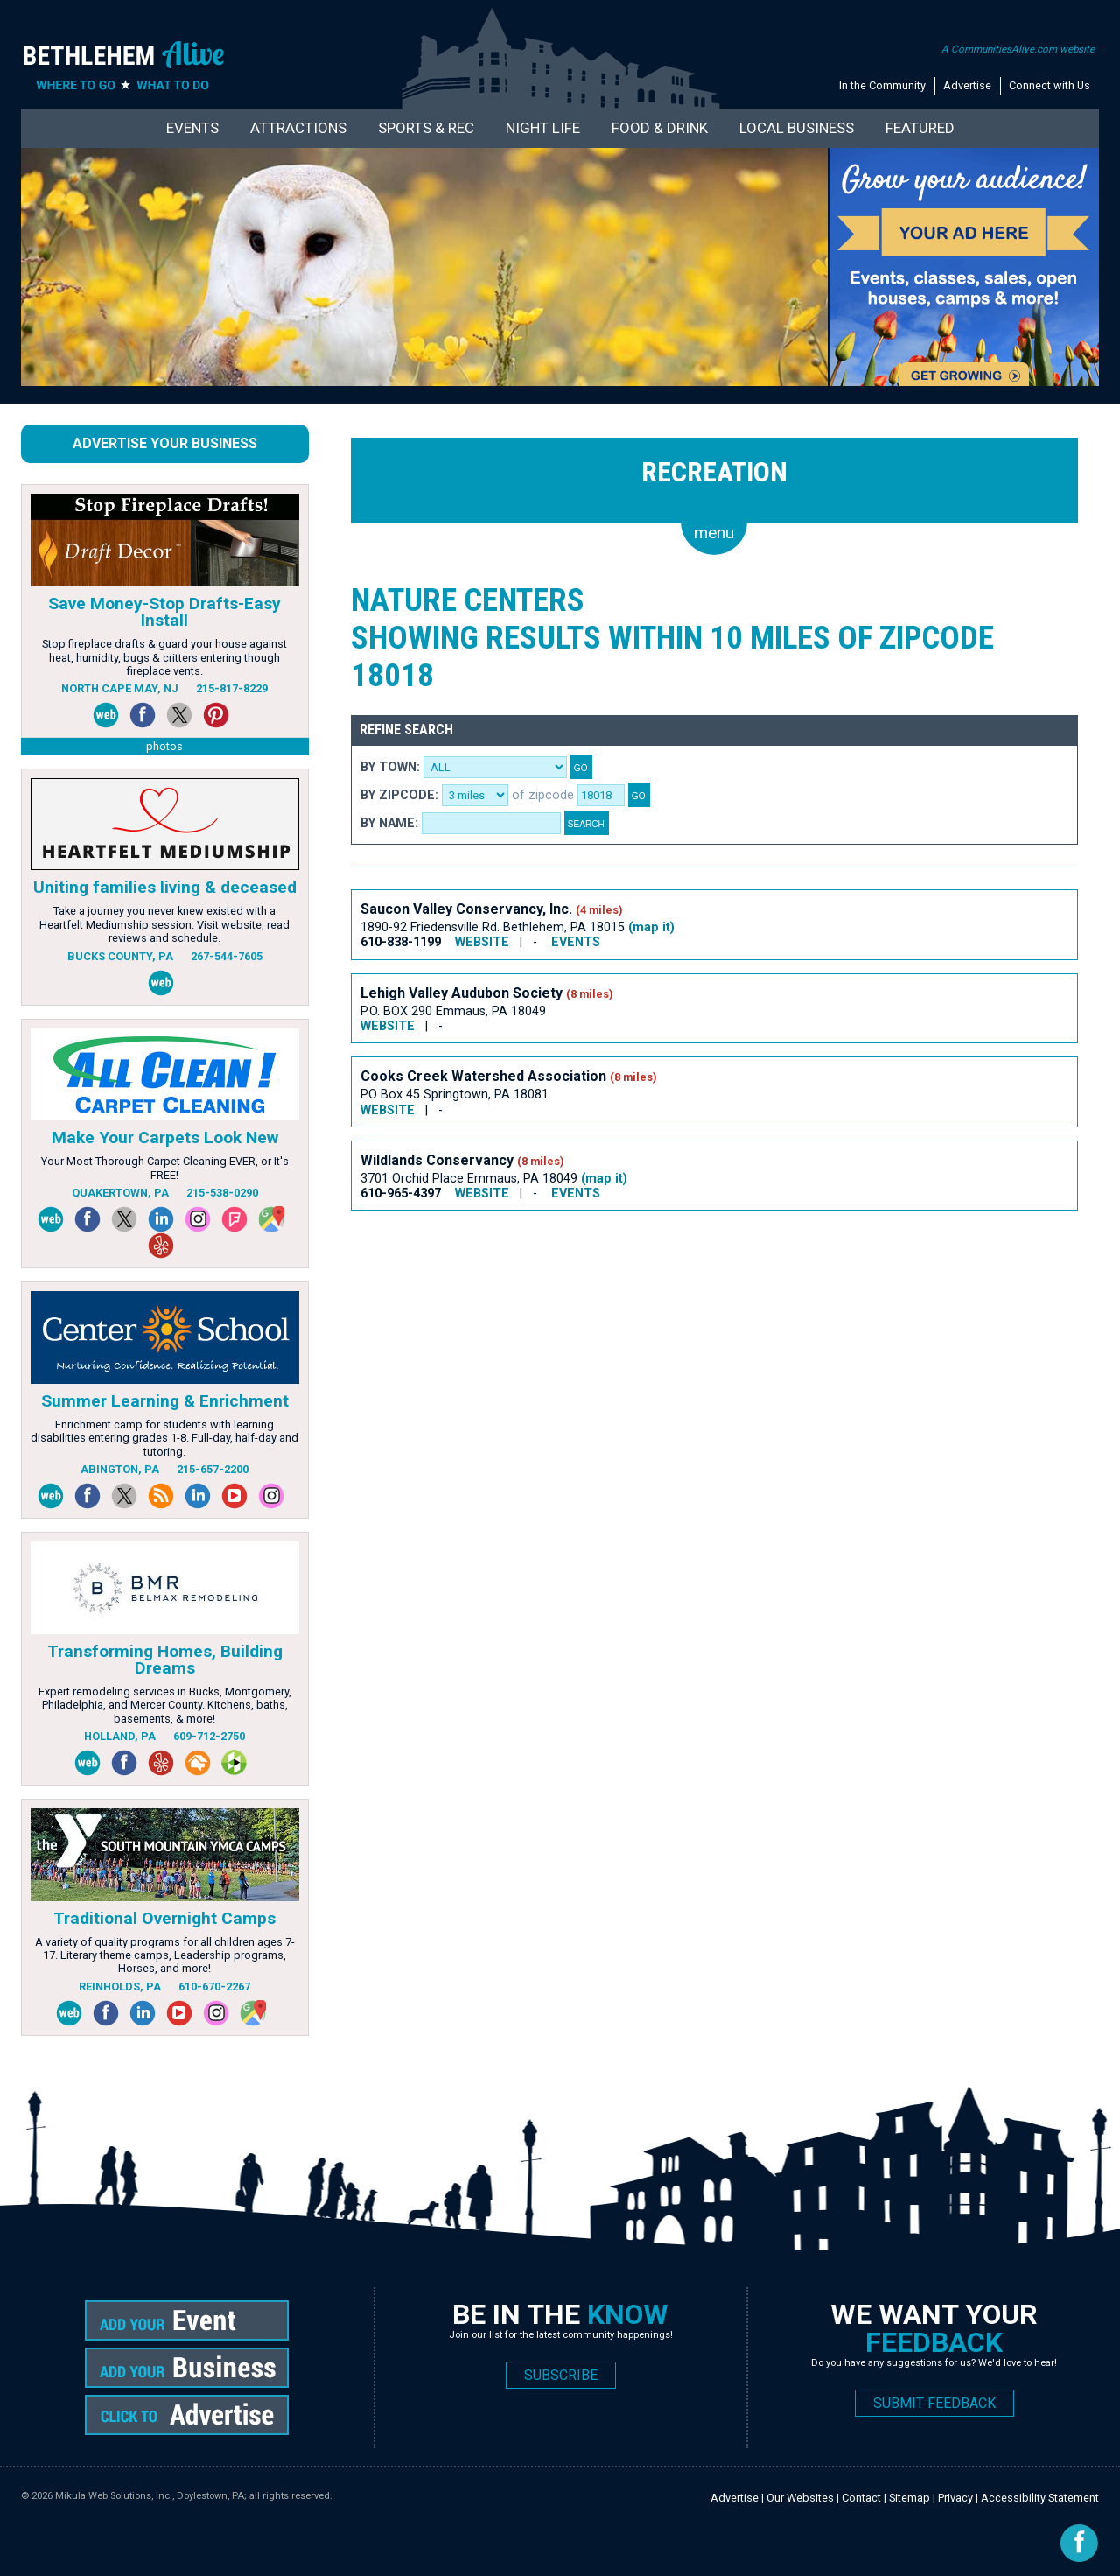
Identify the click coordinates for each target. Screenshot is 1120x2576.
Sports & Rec (426, 128)
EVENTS (575, 942)
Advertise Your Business (165, 443)
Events (192, 128)
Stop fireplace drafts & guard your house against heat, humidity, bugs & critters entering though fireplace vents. (164, 657)
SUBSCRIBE (561, 2375)
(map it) (651, 927)
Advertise (967, 85)
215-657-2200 (212, 1469)
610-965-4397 (400, 1193)
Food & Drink (660, 128)
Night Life (543, 128)
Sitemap (909, 2497)
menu (714, 533)
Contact (861, 2497)
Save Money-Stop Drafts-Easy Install (164, 611)
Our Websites (800, 2497)
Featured (920, 128)
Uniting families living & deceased (165, 887)
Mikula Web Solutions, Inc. (113, 2496)
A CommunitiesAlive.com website (1018, 49)
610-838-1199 (400, 942)
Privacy (955, 2497)
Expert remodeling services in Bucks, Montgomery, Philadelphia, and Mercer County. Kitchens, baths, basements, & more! (164, 1705)
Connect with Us (1049, 85)
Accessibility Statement (1040, 2497)
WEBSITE (482, 942)
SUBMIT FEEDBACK (934, 2403)
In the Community (882, 85)
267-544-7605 (226, 956)
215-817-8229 (232, 688)
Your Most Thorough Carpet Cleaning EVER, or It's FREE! (165, 1168)
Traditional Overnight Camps (164, 1918)
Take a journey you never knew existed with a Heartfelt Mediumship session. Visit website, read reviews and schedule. (164, 924)
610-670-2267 (214, 1986)
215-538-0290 (222, 1192)
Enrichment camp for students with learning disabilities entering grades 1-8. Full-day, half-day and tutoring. (164, 1438)
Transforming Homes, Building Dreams (165, 1659)
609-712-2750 (209, 1736)
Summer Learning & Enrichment (165, 1401)
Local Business (796, 128)
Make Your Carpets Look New (165, 1137)
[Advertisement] (669, 1284)
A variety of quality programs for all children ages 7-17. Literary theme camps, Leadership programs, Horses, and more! (165, 1955)
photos (164, 746)
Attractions (298, 128)
